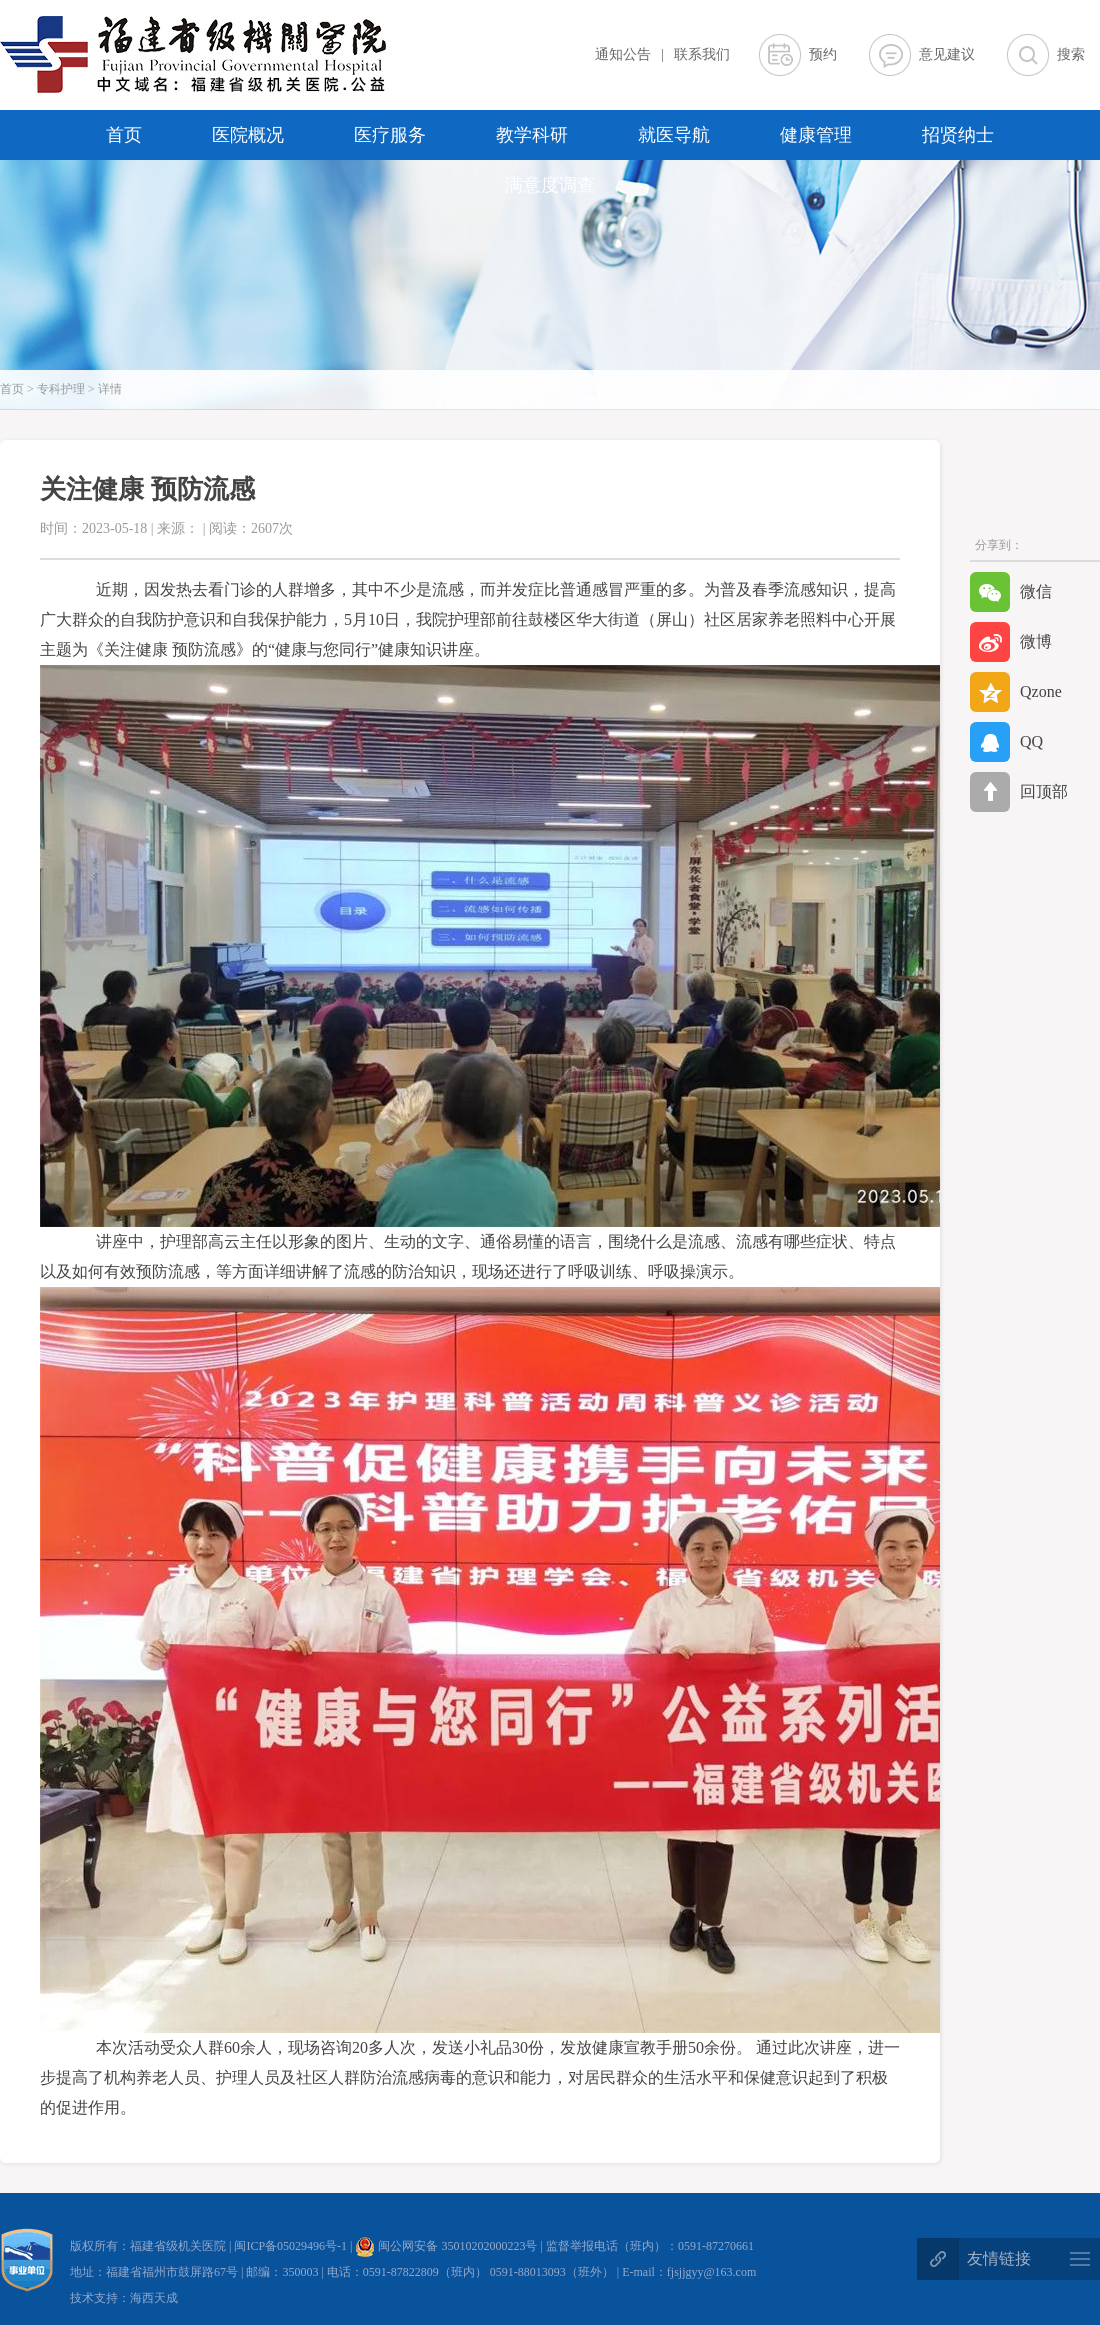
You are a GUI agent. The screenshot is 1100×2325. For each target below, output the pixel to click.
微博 (1011, 642)
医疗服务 (390, 135)
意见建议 (947, 54)
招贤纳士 (958, 135)
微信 (1011, 592)
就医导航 (674, 135)
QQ (1006, 742)
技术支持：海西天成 (124, 2298)
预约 (823, 54)
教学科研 (532, 135)
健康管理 (816, 135)
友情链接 (999, 2258)
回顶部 (1019, 792)
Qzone (1016, 692)
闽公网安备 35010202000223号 (446, 2246)
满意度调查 (550, 185)
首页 (124, 135)
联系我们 (702, 54)
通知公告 (623, 54)
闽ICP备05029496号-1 (292, 2246)
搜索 (1071, 54)
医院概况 (248, 135)
